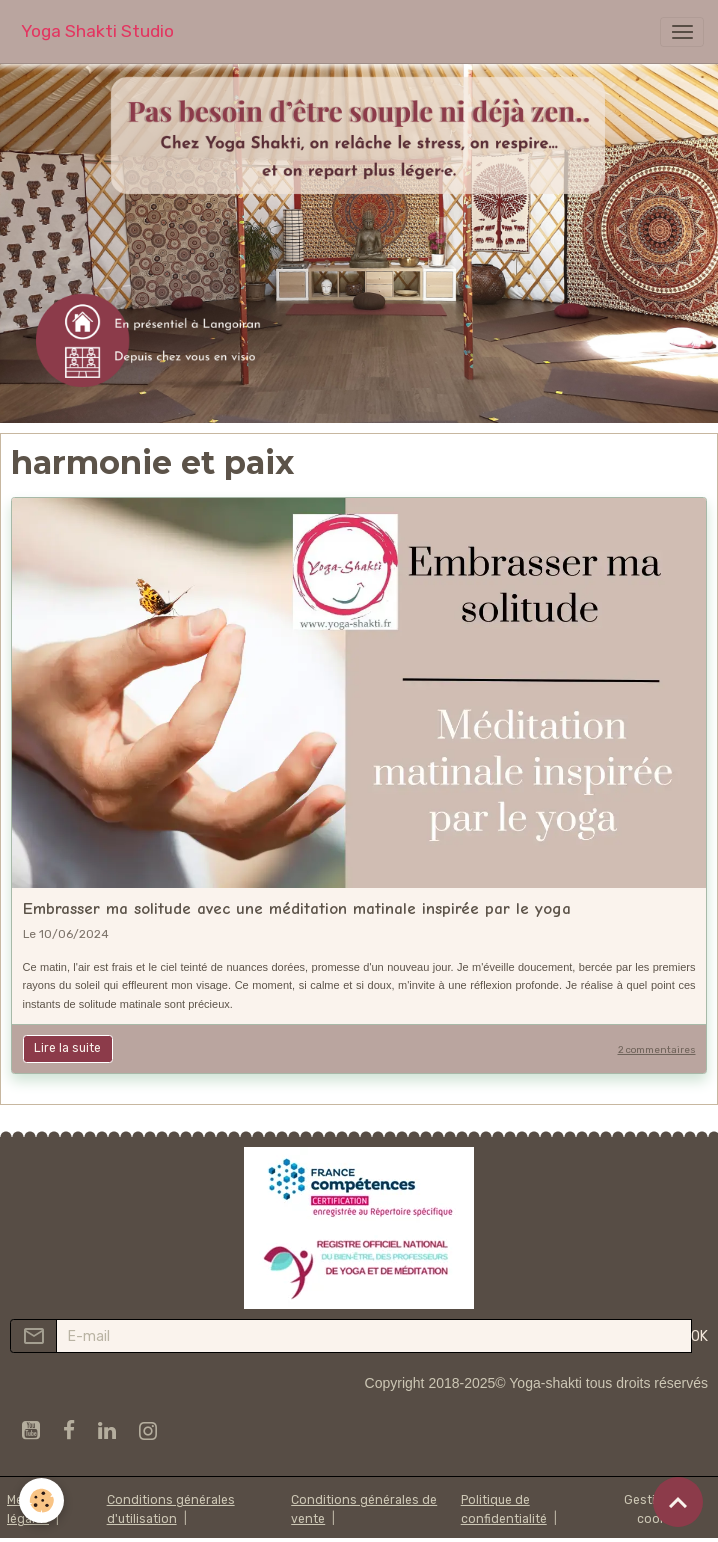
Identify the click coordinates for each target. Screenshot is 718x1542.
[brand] (97, 31)
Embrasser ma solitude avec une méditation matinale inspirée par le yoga (297, 908)
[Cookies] (42, 1500)
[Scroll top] (678, 1502)
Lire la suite (67, 1048)
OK (699, 1336)
